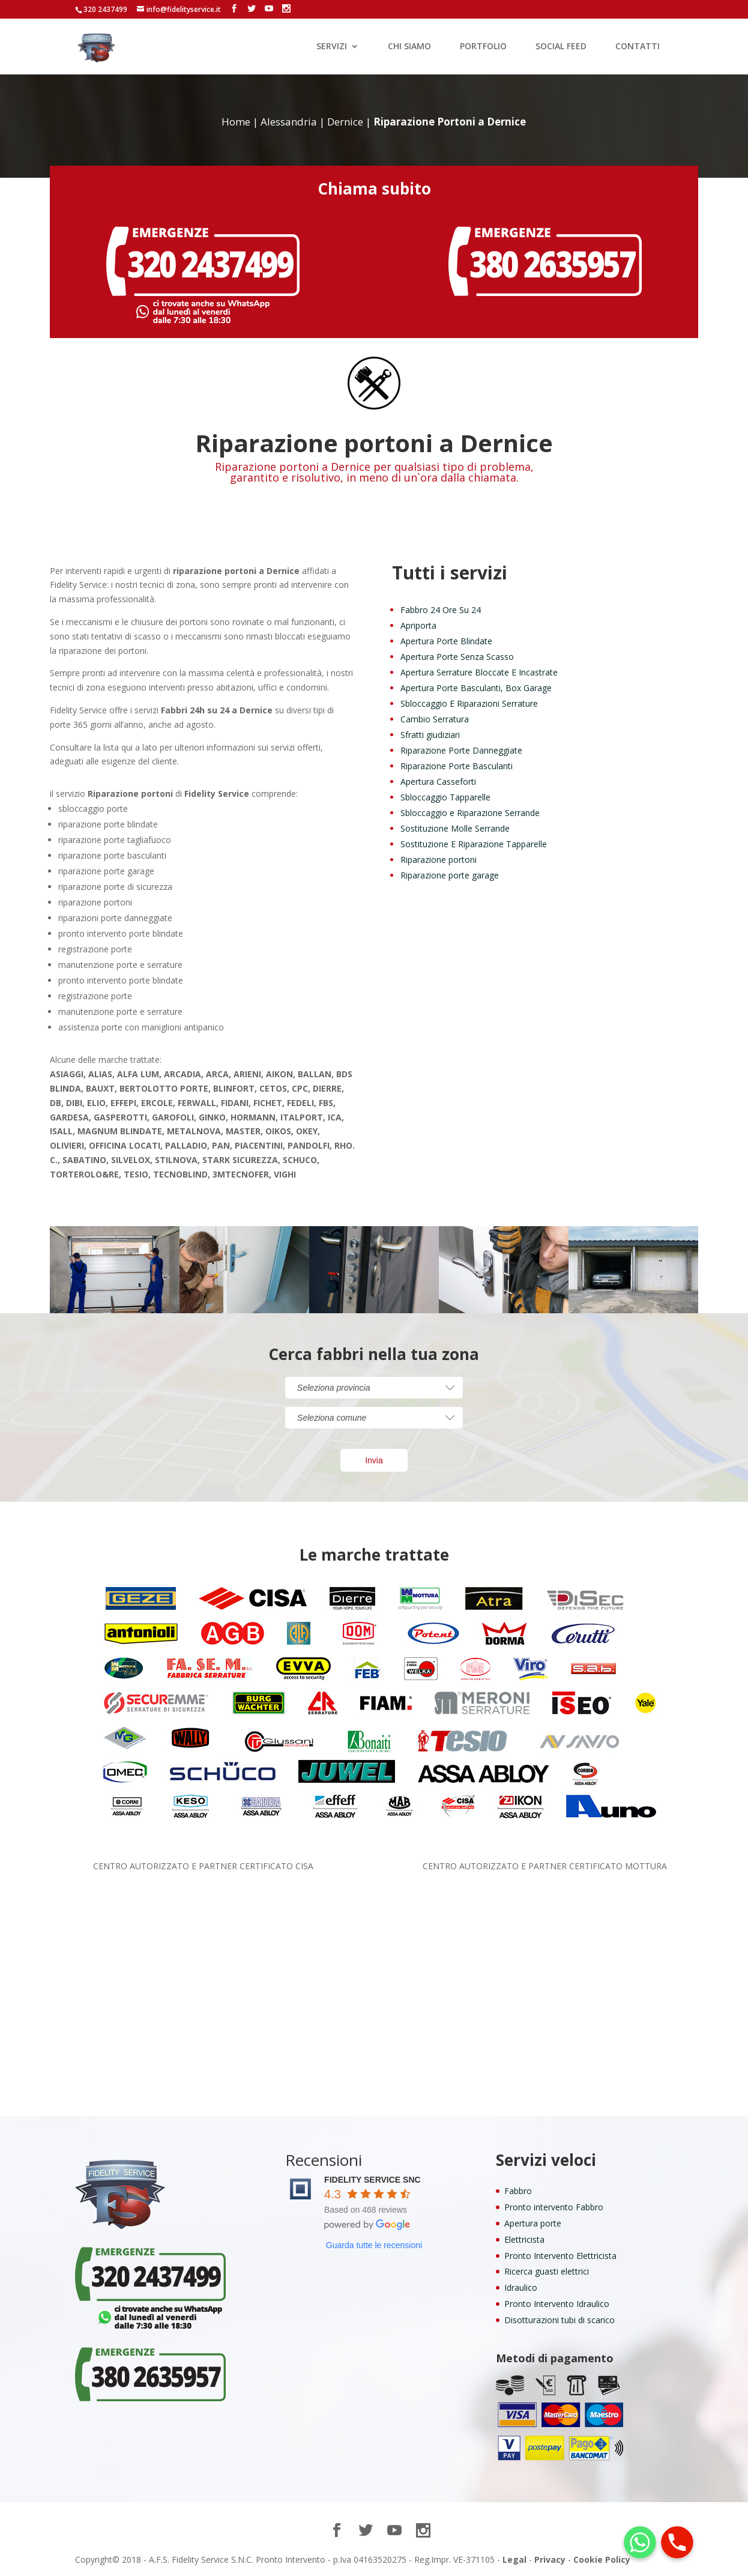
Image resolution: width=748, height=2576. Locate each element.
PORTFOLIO (483, 47)
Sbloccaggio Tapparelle (445, 797)
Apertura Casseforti (438, 781)
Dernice (345, 121)
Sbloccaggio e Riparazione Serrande (470, 812)
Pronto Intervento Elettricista (560, 2255)
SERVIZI (331, 47)
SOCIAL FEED (561, 47)
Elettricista (524, 2239)
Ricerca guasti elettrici (546, 2271)
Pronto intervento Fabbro (553, 2207)
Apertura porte (532, 2223)
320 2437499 (105, 9)
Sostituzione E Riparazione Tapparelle (473, 844)
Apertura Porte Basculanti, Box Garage (476, 688)
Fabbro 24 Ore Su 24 (440, 609)
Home (236, 121)
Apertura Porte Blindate (446, 641)
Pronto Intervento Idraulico (556, 2303)
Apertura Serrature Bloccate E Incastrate (479, 672)
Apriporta (418, 625)
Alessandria (289, 121)
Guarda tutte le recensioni (374, 2245)
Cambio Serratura (434, 719)
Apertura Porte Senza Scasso (457, 656)
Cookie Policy (601, 2559)
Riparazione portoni (438, 859)
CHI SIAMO (409, 47)
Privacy (550, 2559)
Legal (514, 2559)
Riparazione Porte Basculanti (456, 766)
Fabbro (518, 2191)
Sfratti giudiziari (430, 734)
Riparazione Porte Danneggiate (461, 750)
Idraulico (520, 2287)
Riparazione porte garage (449, 875)
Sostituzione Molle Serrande (455, 828)
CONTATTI (637, 47)
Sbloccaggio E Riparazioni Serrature (469, 703)
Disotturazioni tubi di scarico (559, 2320)
